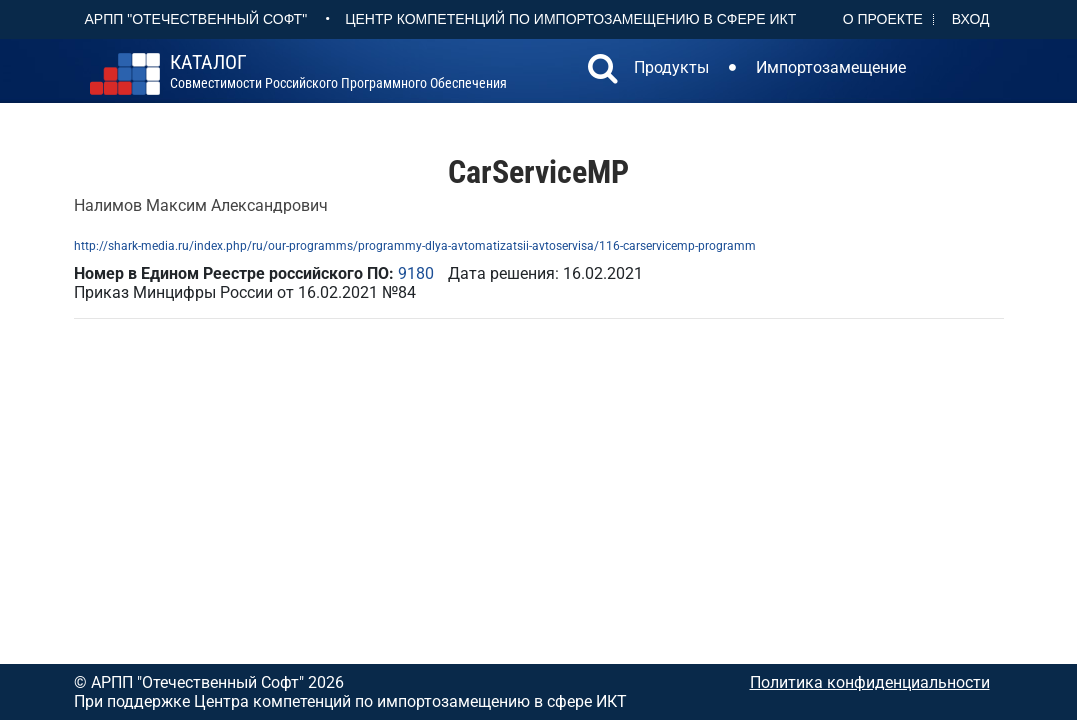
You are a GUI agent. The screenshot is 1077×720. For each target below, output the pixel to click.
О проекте (883, 19)
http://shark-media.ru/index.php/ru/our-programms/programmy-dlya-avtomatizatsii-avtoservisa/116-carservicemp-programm (415, 246)
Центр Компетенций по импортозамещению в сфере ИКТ (570, 19)
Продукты (671, 67)
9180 (416, 273)
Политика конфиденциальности (870, 682)
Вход (971, 19)
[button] (603, 71)
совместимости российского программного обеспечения (338, 72)
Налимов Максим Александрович (201, 205)
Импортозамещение (831, 67)
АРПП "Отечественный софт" (196, 19)
